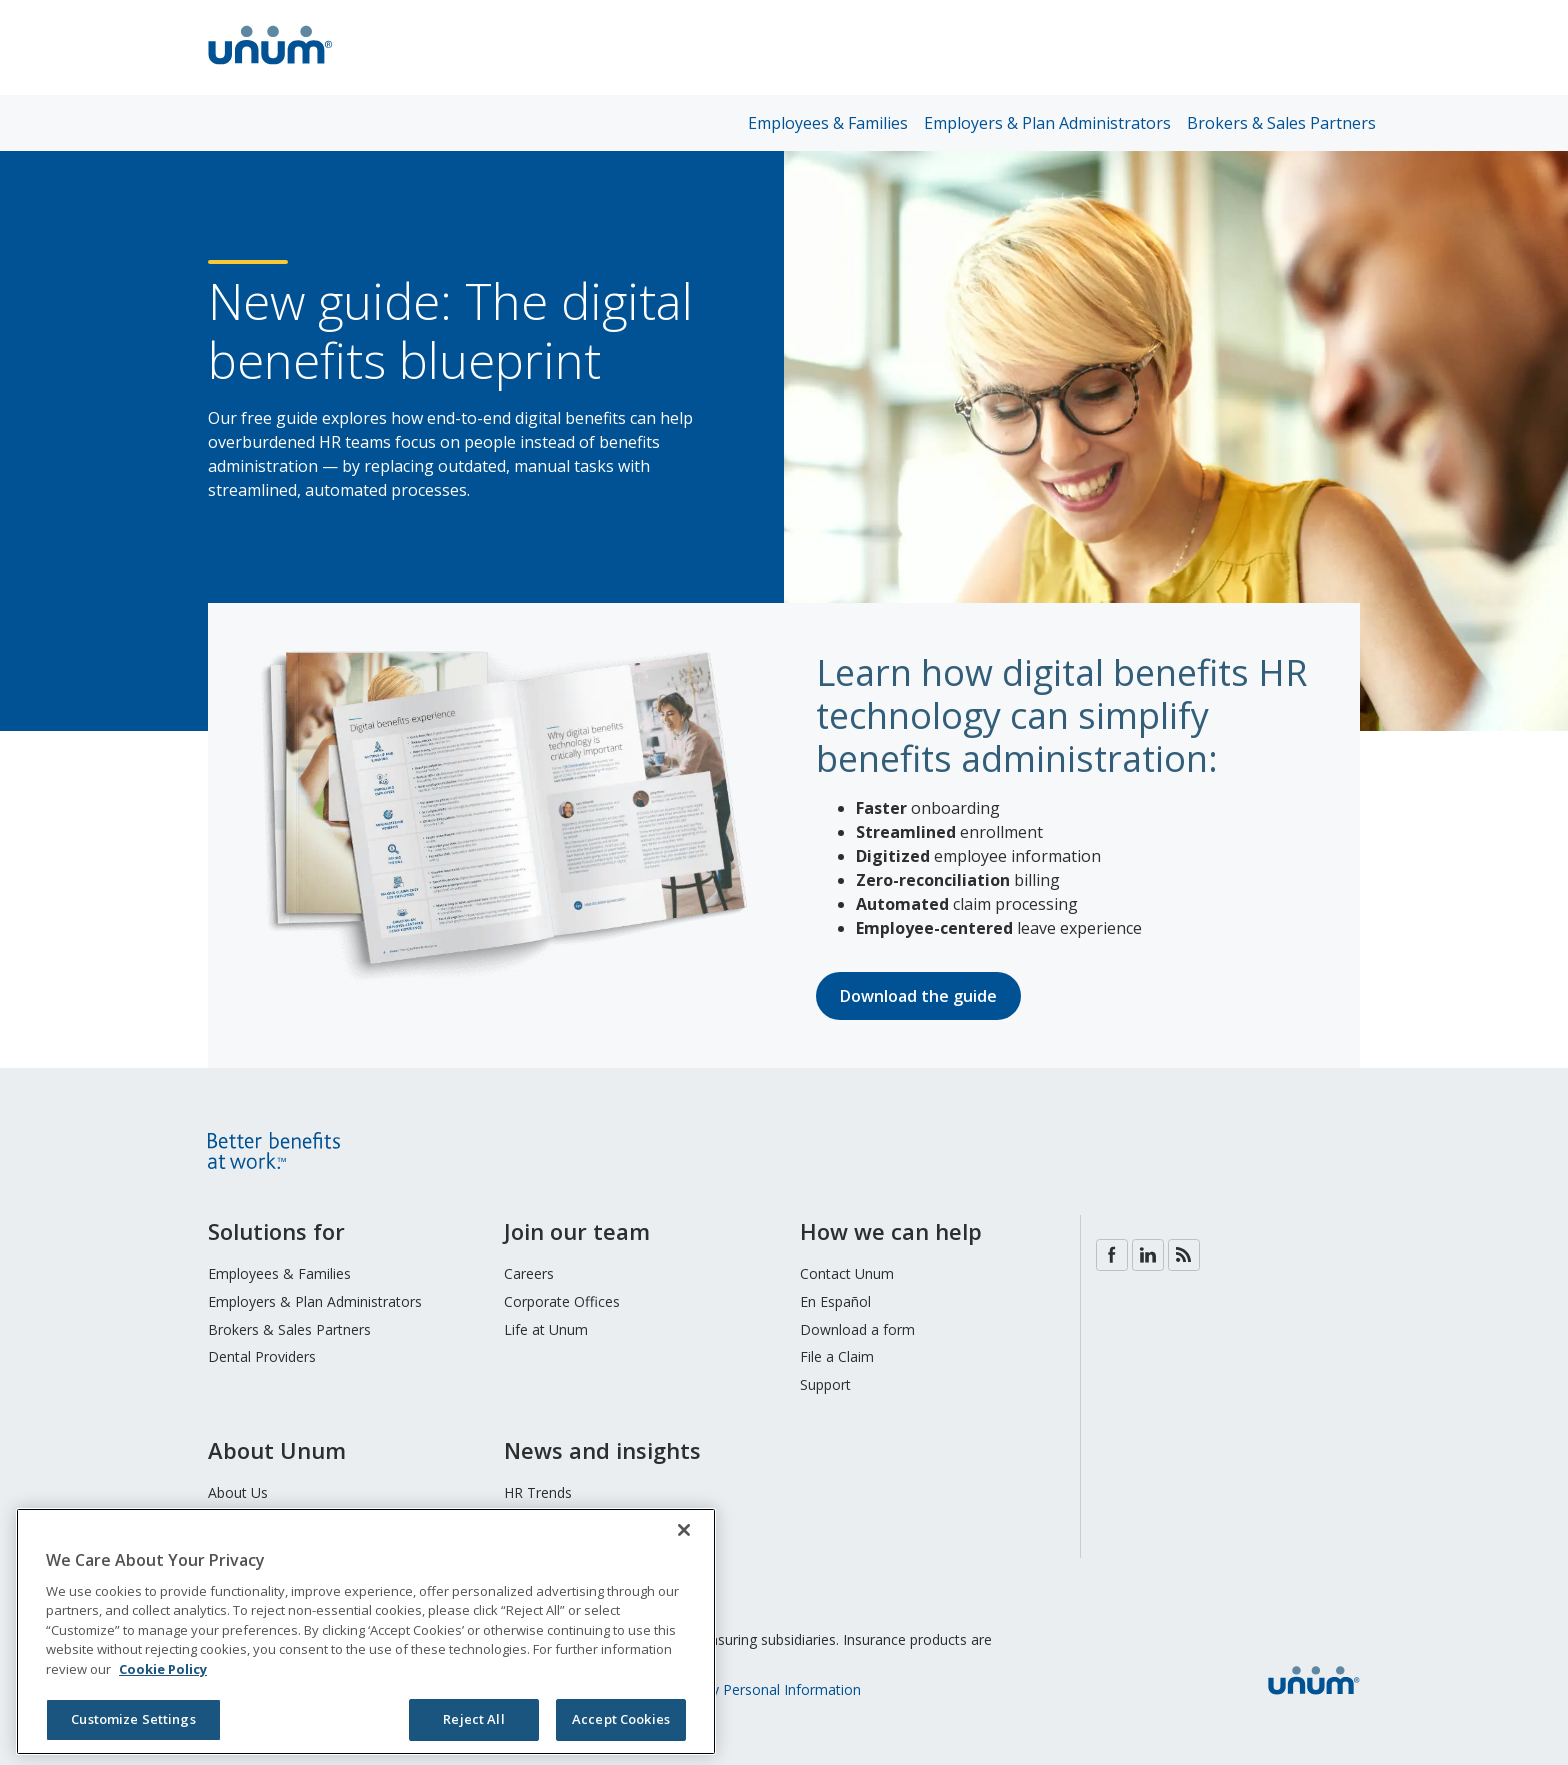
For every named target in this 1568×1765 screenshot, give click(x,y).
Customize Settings (133, 1719)
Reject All (473, 1719)
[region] (366, 1631)
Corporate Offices (562, 1301)
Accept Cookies (621, 1719)
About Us (238, 1492)
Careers (529, 1273)
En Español (835, 1301)
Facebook (1112, 1255)
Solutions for (276, 1231)
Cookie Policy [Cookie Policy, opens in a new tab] (163, 1669)
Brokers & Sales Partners (1281, 123)
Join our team (577, 1231)
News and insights (602, 1450)
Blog (1184, 1255)
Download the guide (918, 996)
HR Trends (538, 1492)
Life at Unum (546, 1329)
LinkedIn (1148, 1255)
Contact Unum (847, 1273)
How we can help (891, 1231)
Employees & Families (828, 123)
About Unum (277, 1450)
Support (825, 1384)
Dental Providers (262, 1356)
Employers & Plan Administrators (1047, 123)
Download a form (857, 1329)
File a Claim (837, 1356)
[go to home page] (270, 67)
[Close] (684, 1530)
